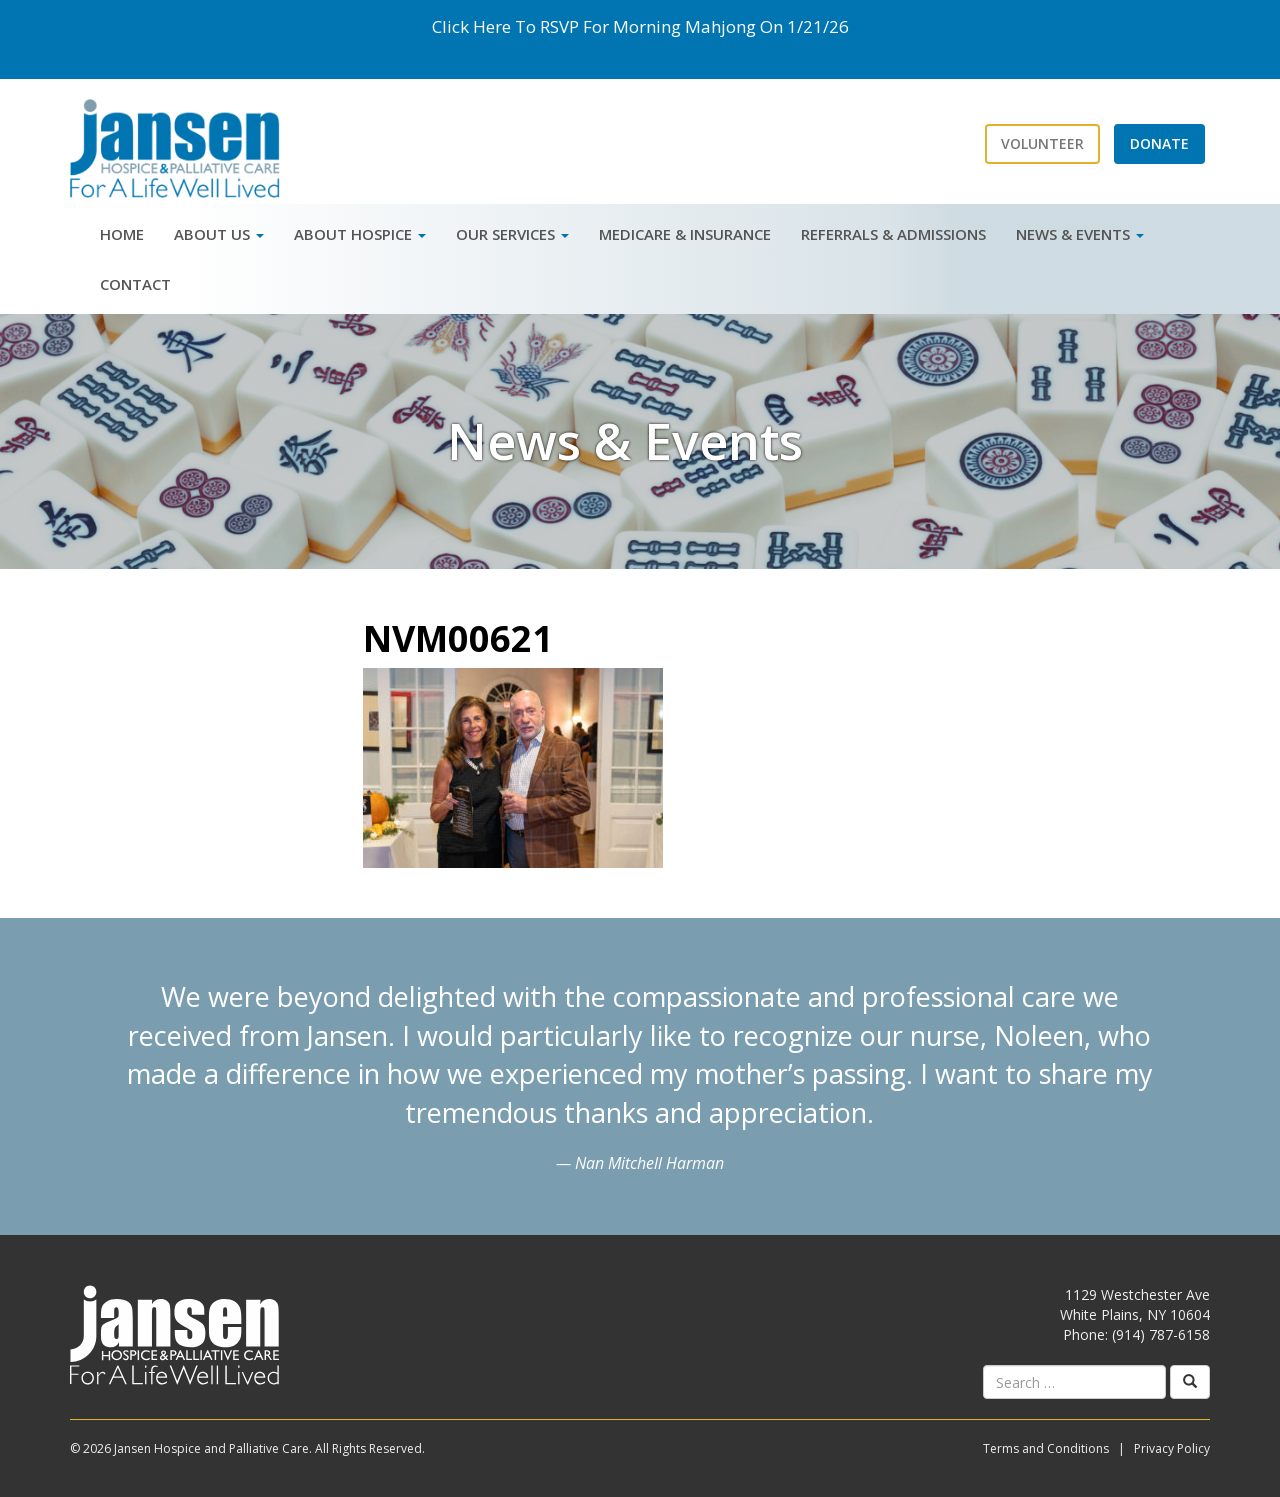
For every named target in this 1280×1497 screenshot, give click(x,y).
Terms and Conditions (1046, 1448)
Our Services (512, 234)
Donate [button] (1159, 143)
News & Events (1080, 234)
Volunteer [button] (1042, 143)
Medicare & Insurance (685, 234)
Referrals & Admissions (893, 234)
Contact (135, 284)
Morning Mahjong (684, 26)
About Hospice (360, 234)
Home (122, 234)
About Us (219, 234)
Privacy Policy (1172, 1448)
